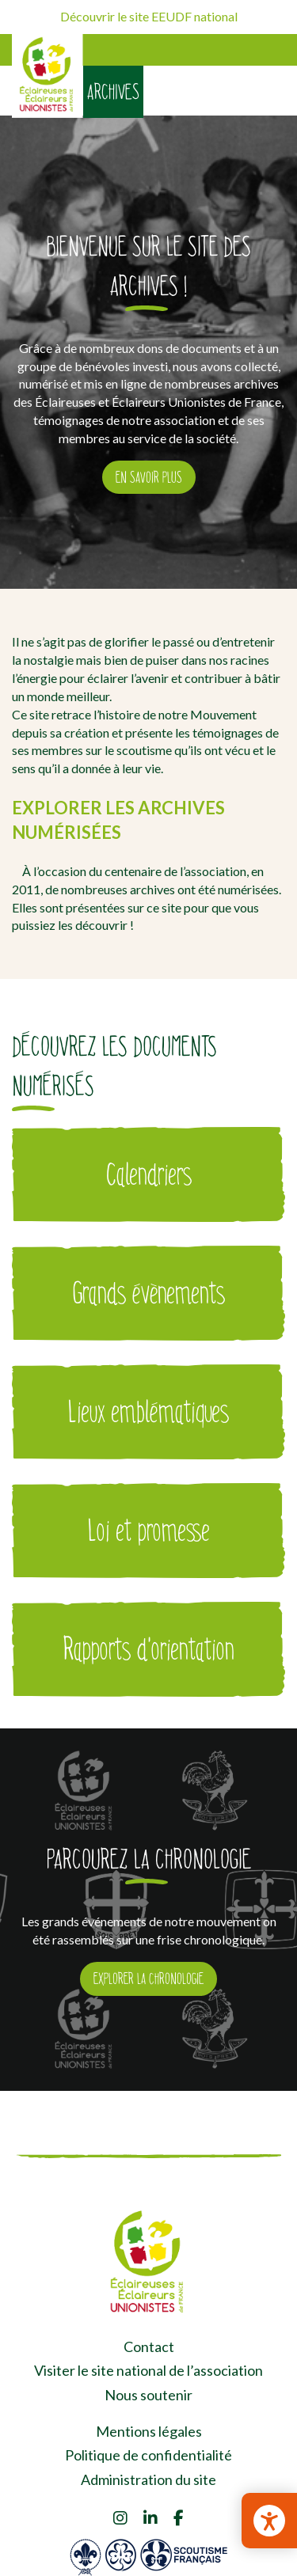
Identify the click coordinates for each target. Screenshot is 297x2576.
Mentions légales (149, 2431)
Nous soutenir (148, 2394)
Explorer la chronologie (148, 1978)
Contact (149, 2346)
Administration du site (148, 2479)
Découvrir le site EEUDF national (149, 16)
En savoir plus (149, 477)
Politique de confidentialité (148, 2455)
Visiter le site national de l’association (148, 2370)
